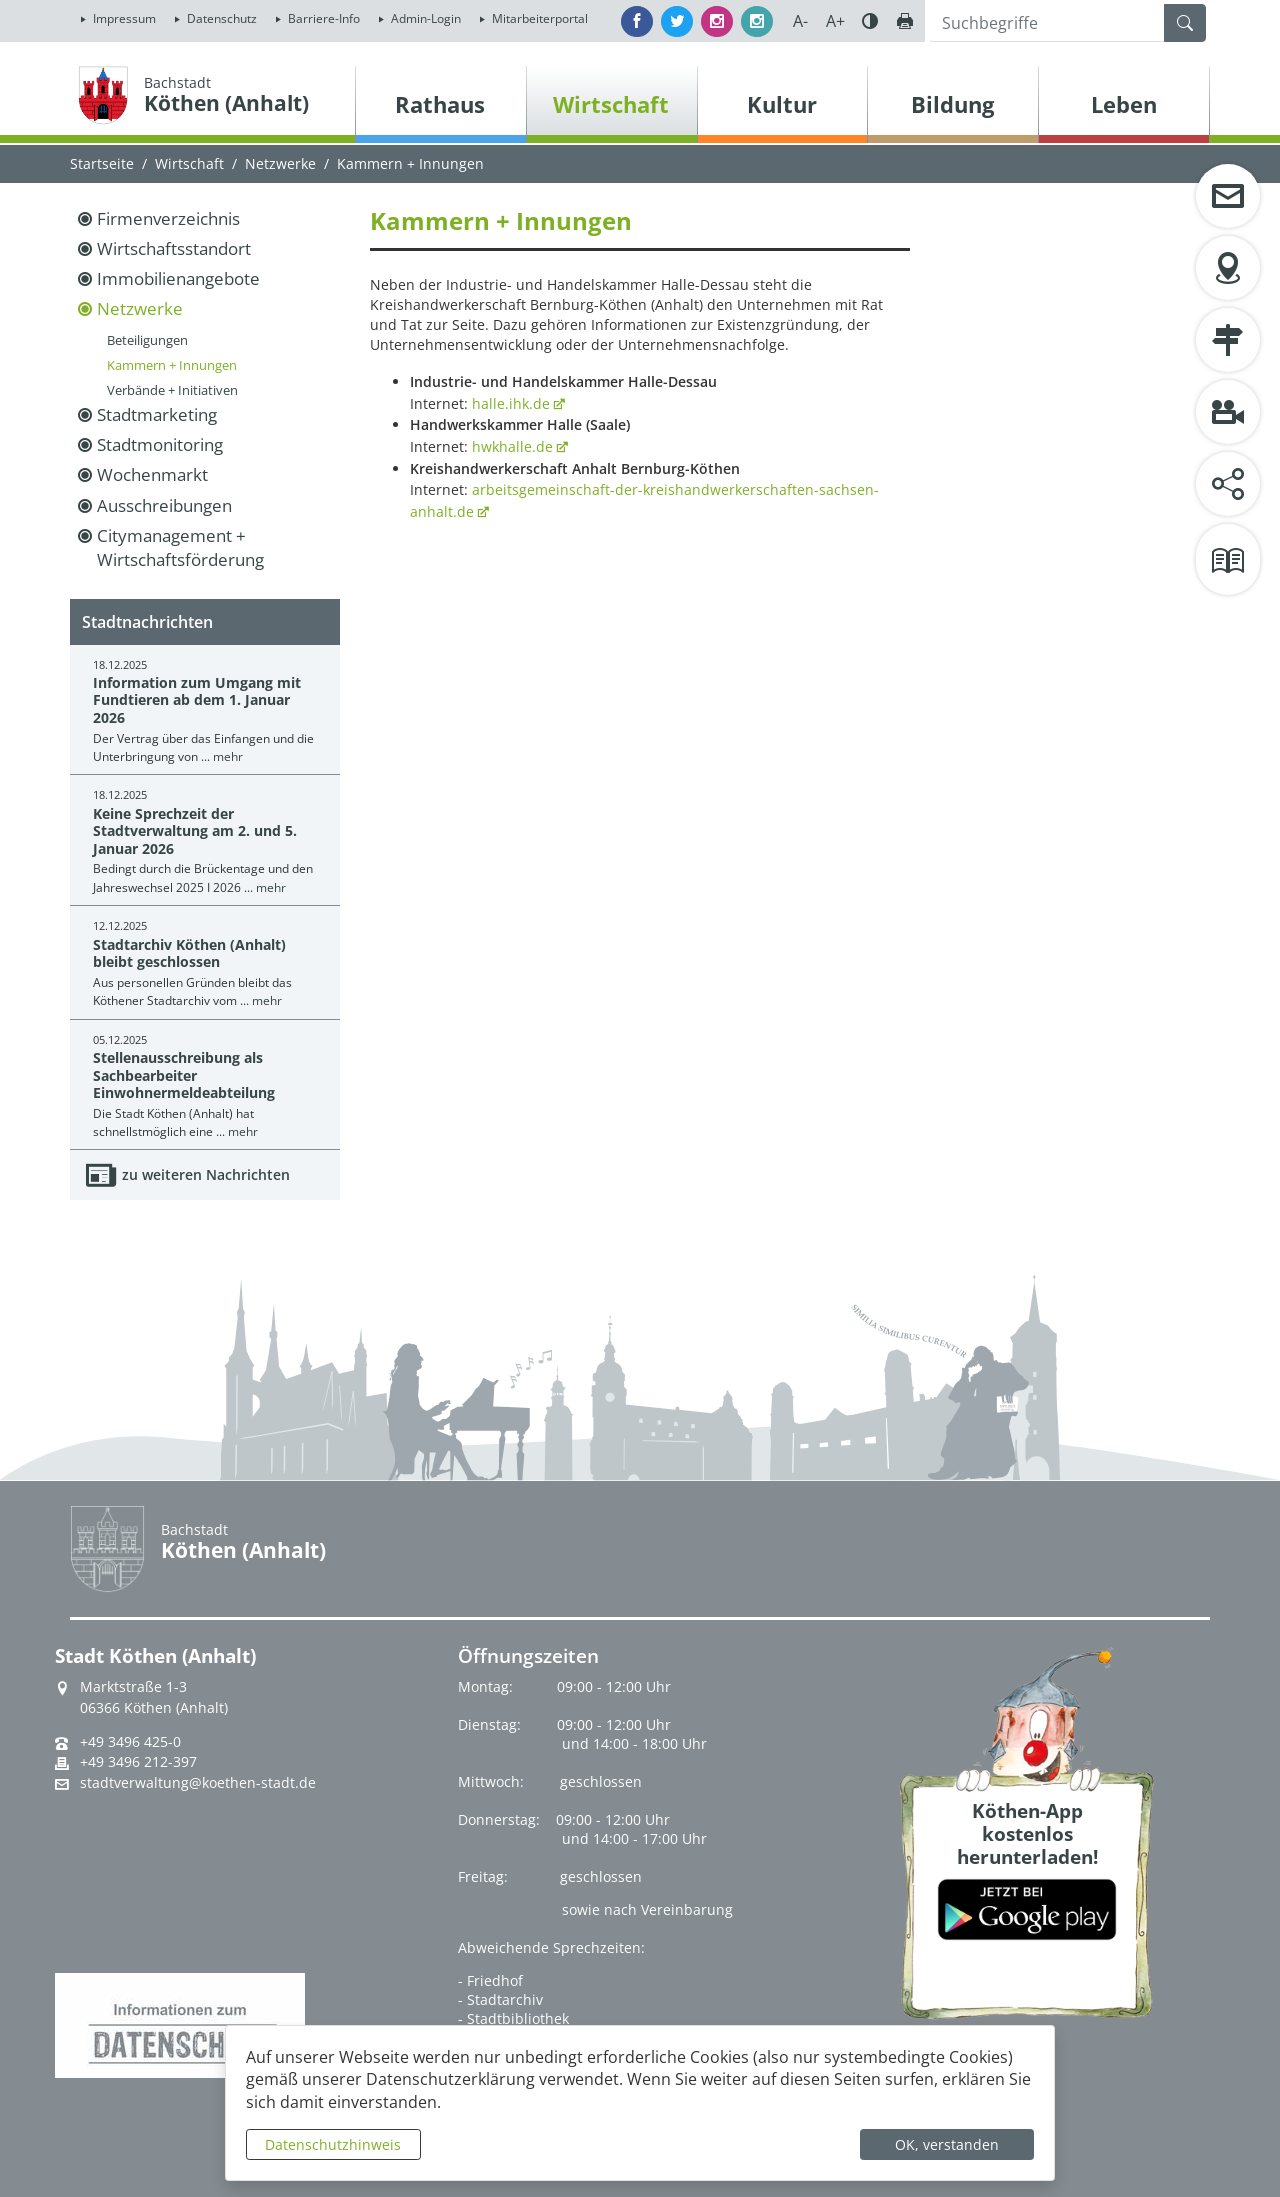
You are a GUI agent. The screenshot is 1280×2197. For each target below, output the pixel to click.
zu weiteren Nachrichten (206, 1174)
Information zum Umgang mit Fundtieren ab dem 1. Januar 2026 (197, 700)
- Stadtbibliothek (513, 2018)
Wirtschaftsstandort (174, 248)
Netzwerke (280, 163)
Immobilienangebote (178, 278)
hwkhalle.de (512, 446)
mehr (228, 756)
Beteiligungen (147, 340)
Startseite (102, 163)
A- (800, 21)
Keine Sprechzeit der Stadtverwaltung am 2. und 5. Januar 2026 (195, 831)
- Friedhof (490, 1980)
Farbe (870, 21)
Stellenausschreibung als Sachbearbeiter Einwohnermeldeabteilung (184, 1075)
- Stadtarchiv (500, 1999)
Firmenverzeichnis (168, 218)
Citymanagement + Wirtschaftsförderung (180, 547)
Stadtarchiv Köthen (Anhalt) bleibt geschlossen (189, 953)
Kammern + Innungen (172, 365)
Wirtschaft (189, 163)
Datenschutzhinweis (333, 2144)
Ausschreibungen (164, 505)
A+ (835, 21)
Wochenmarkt (152, 474)
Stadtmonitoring (160, 444)
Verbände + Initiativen (172, 390)
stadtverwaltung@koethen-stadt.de (198, 1783)
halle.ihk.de (511, 403)
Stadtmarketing (157, 414)
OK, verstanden (947, 2144)
